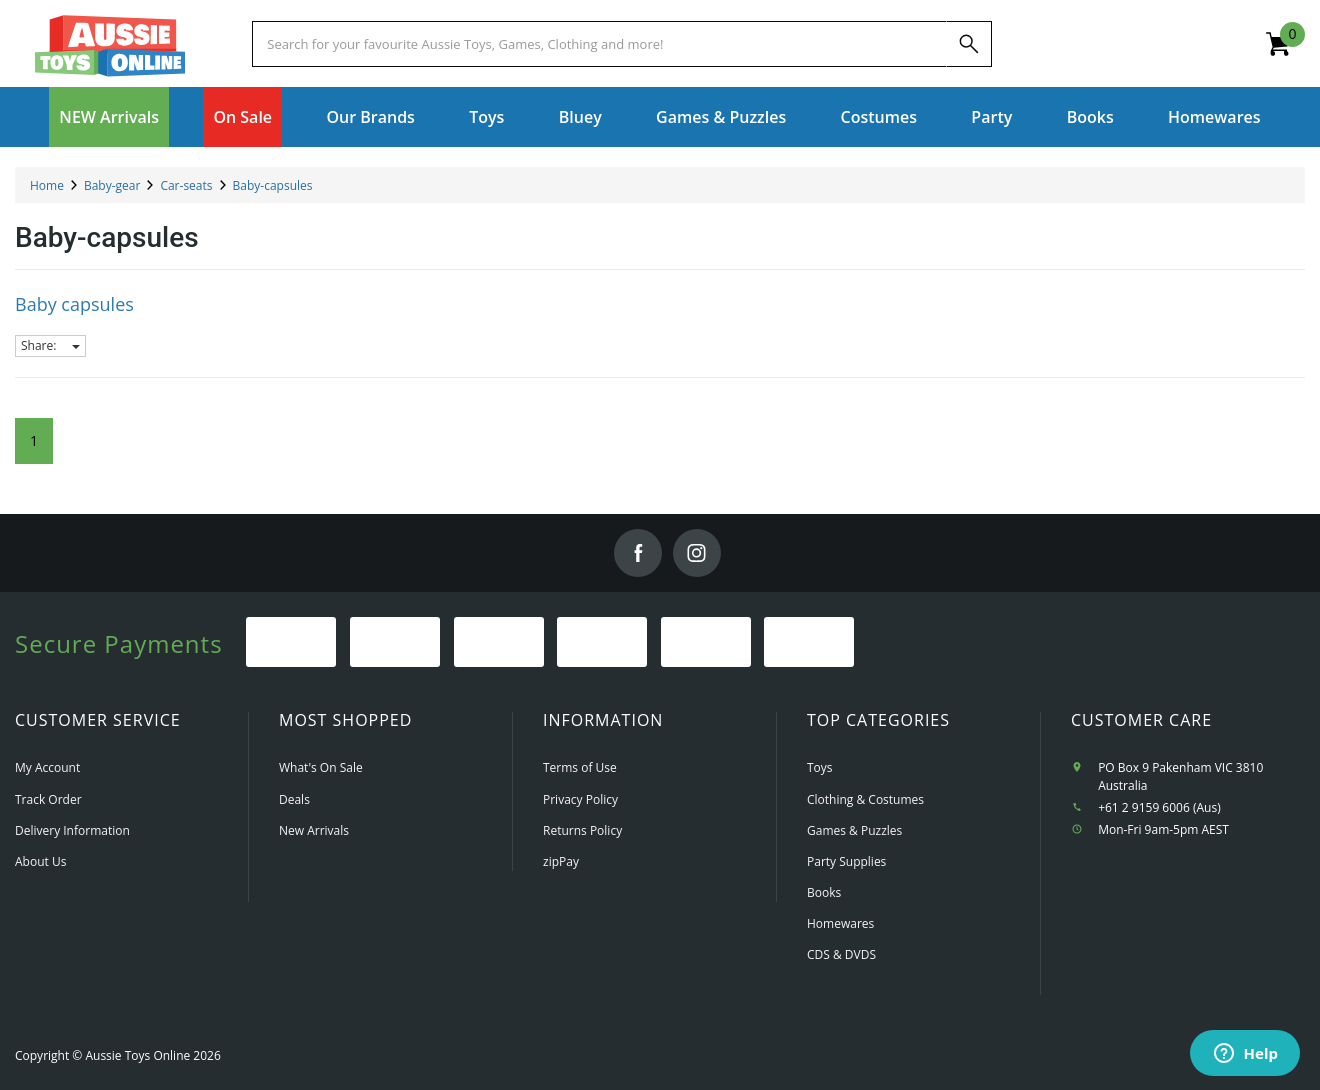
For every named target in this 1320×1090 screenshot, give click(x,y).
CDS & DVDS (841, 954)
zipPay (561, 861)
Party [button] (991, 117)
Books (1090, 117)
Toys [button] (486, 117)
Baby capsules (74, 304)
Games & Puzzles (854, 830)
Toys (820, 767)
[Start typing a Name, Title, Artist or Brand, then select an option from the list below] (599, 44)
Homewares (840, 923)
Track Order (48, 799)
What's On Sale (321, 767)
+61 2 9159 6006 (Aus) (1159, 807)
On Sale (242, 117)
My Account (47, 767)
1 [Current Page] (34, 440)
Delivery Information (72, 830)
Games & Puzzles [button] (721, 117)
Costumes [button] (879, 117)
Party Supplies (846, 861)
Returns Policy (582, 830)
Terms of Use (580, 767)
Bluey (580, 117)
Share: (50, 345)
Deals (294, 799)
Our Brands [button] (370, 117)
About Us (40, 861)
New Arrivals (314, 830)
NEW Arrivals (109, 117)
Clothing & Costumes (865, 799)
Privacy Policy (580, 799)
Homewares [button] (1214, 117)
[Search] (969, 44)
